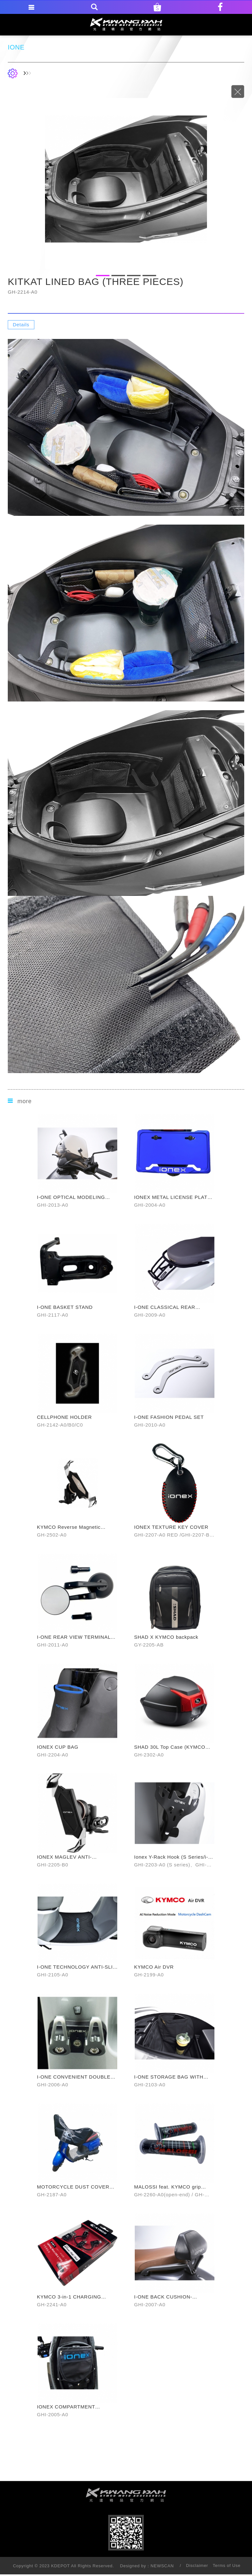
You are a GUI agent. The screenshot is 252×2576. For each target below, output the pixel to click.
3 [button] (134, 275)
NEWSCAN (162, 2565)
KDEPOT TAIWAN (126, 24)
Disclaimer (197, 2565)
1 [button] (102, 275)
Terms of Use (227, 2565)
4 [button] (149, 275)
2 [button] (118, 275)
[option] (126, 179)
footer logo (126, 2495)
